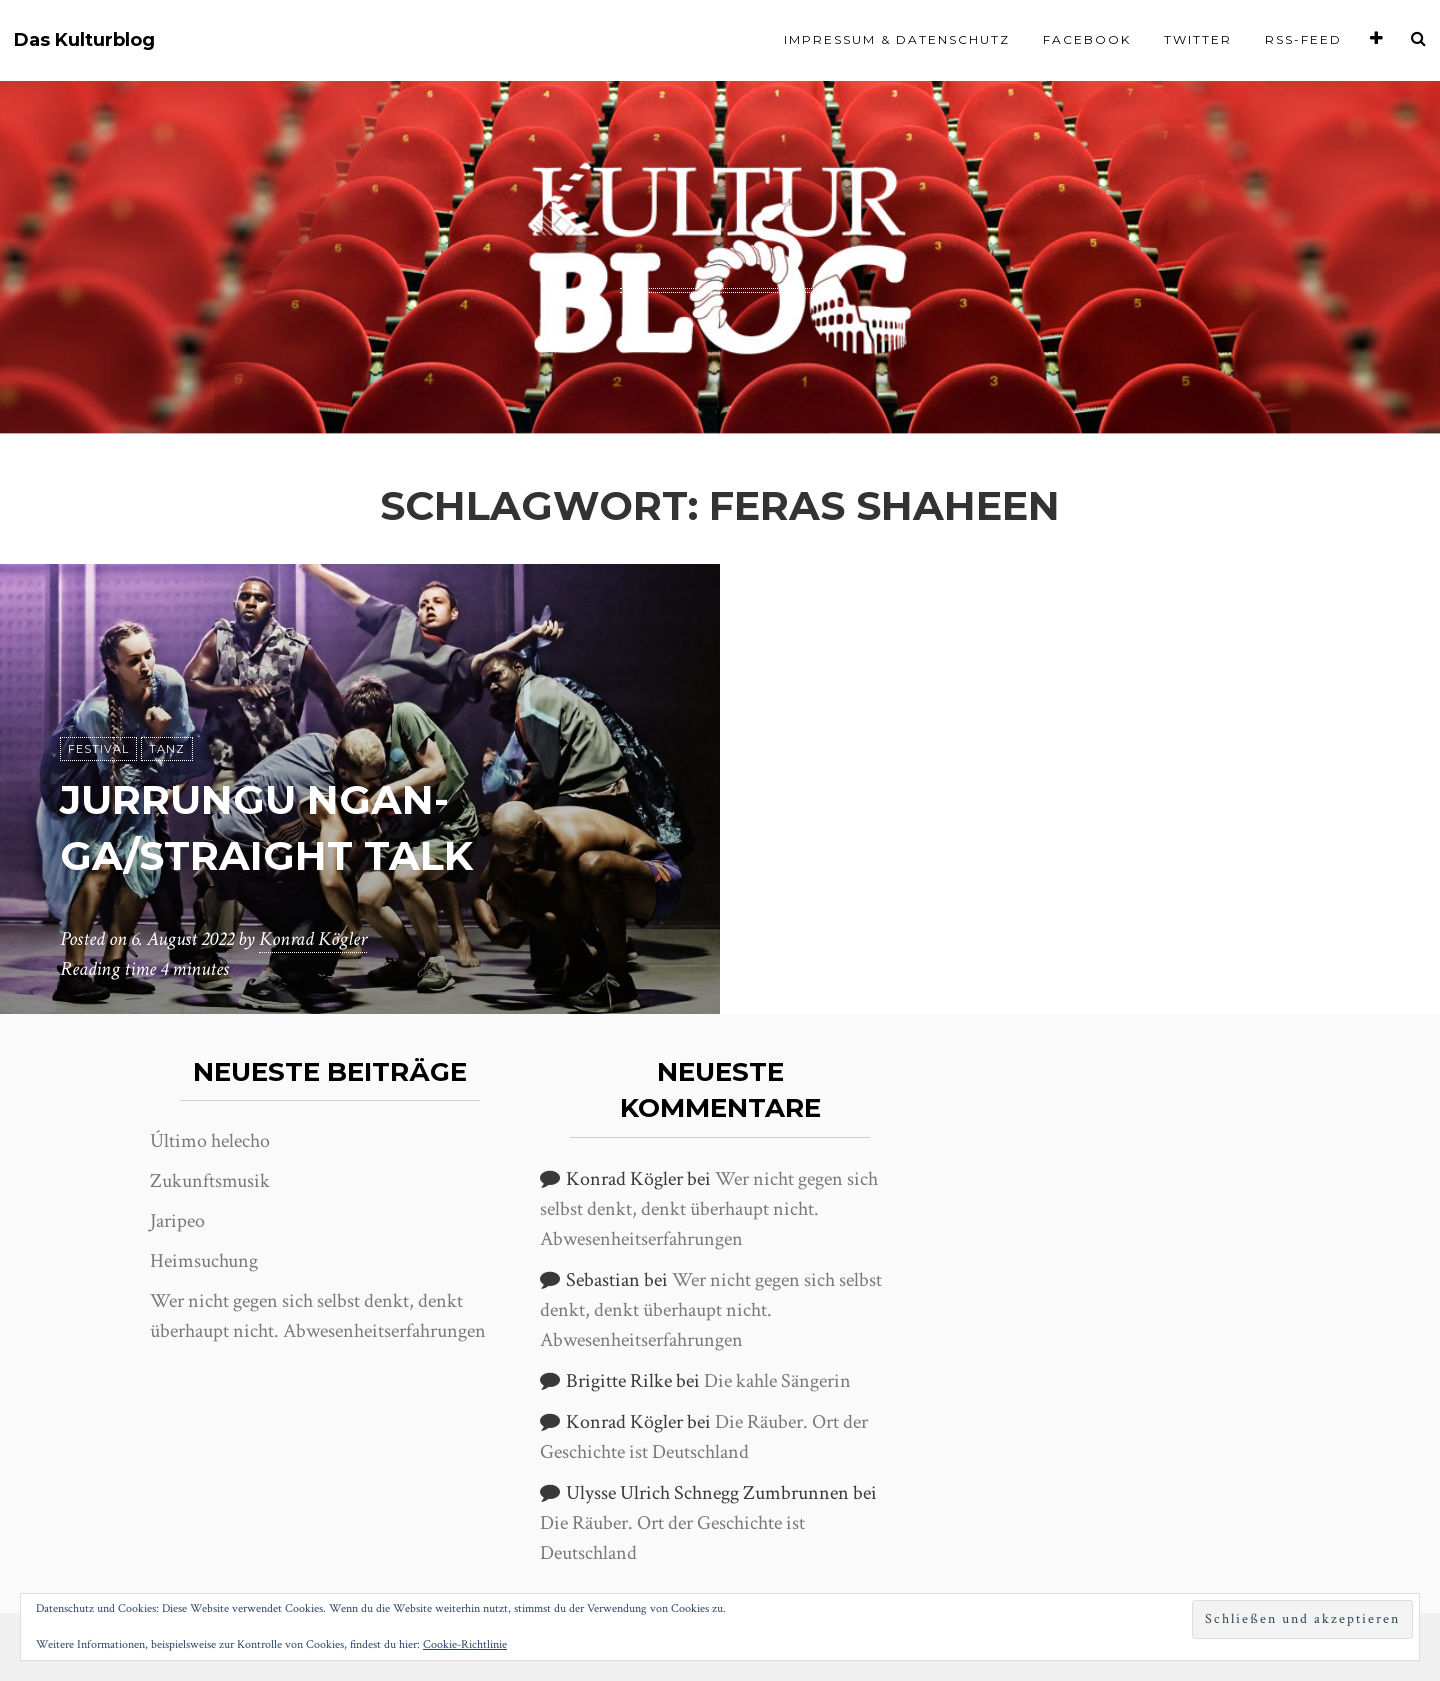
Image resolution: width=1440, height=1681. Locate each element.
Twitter (1198, 39)
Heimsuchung (204, 1261)
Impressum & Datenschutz (897, 39)
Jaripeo (177, 1221)
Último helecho (210, 1141)
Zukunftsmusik (210, 1181)
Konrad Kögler (313, 939)
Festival (98, 749)
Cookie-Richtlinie (465, 1644)
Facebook (1087, 39)
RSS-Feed (1303, 39)
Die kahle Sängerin (777, 1381)
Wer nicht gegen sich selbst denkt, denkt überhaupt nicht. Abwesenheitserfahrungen (709, 1209)
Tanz (167, 749)
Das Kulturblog (84, 40)
